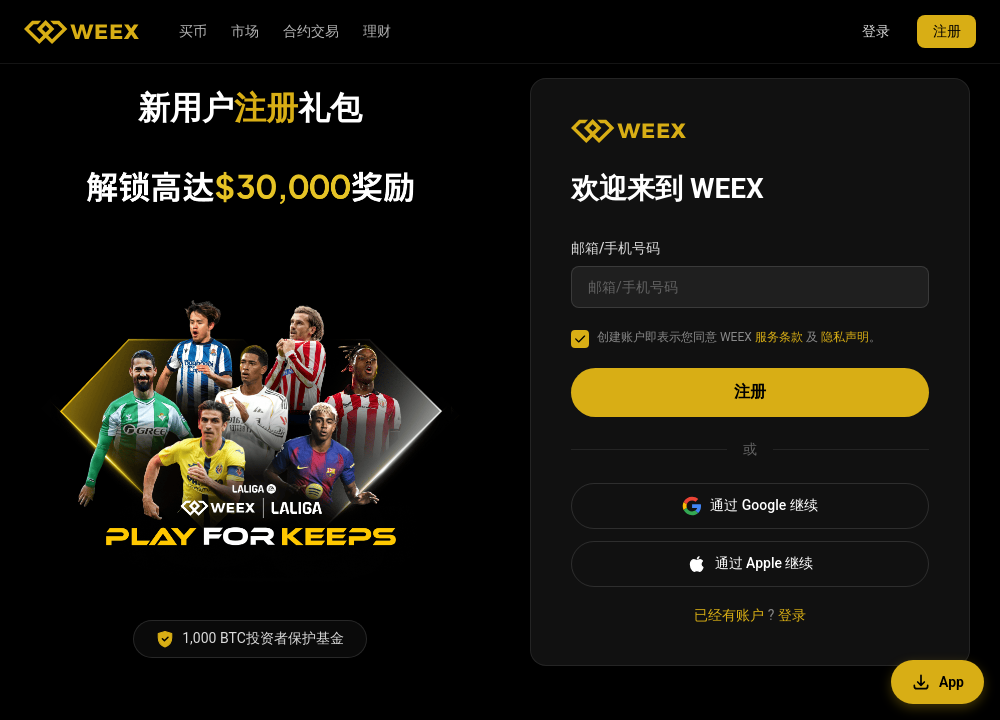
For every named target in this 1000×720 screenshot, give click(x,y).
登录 (874, 31)
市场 (245, 31)
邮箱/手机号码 (615, 248)
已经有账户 (729, 615)
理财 (377, 31)
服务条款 (779, 337)
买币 (193, 31)
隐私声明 (845, 337)
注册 (946, 31)
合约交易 (311, 31)
